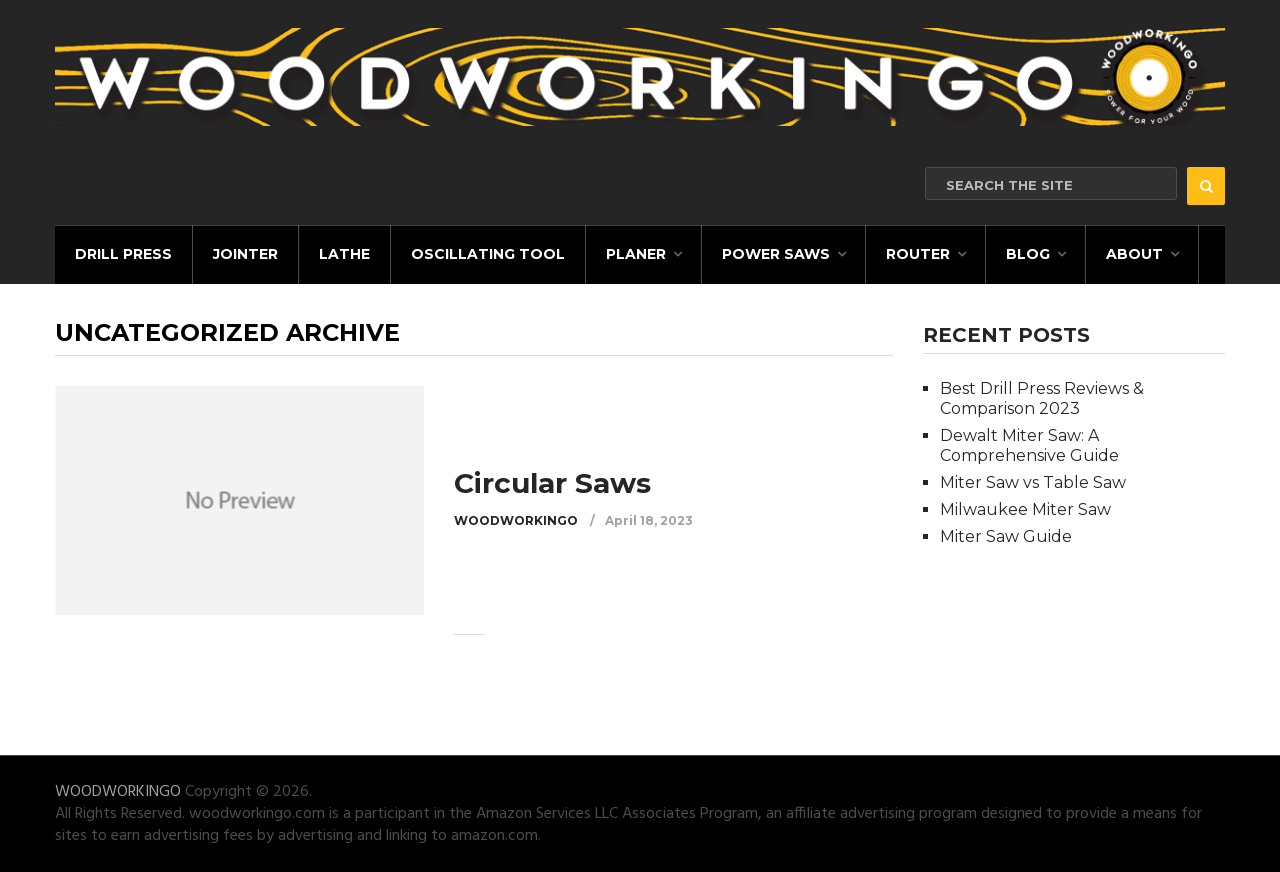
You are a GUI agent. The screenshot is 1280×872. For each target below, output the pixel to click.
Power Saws (776, 254)
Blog (1028, 254)
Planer (636, 254)
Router (918, 254)
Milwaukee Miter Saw (1025, 509)
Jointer (245, 254)
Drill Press (123, 254)
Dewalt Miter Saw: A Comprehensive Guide (1029, 445)
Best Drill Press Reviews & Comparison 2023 (1042, 398)
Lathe (344, 254)
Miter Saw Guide (1006, 536)
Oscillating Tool (488, 254)
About (1134, 254)
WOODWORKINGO (516, 520)
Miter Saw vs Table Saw (1033, 482)
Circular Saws (552, 483)
